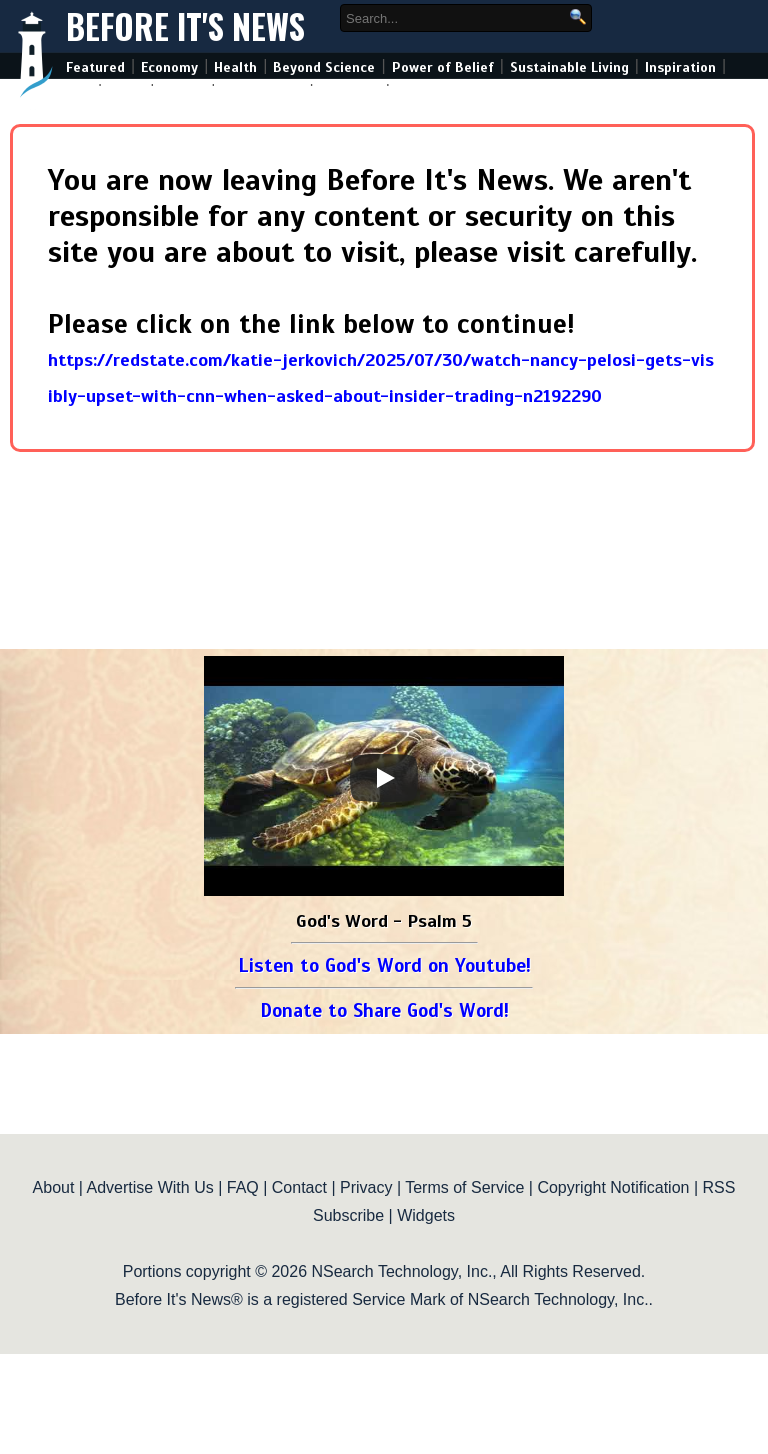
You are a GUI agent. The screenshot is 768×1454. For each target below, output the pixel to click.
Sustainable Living (569, 67)
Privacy (366, 1187)
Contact (299, 1187)
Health (235, 67)
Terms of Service (464, 1187)
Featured (95, 67)
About (54, 1187)
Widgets (426, 1215)
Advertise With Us (150, 1187)
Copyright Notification (613, 1187)
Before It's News (185, 26)
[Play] (384, 778)
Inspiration (680, 67)
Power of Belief (443, 67)
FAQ (243, 1187)
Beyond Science (324, 67)
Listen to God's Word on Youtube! (384, 965)
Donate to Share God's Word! (384, 1010)
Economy (169, 67)
